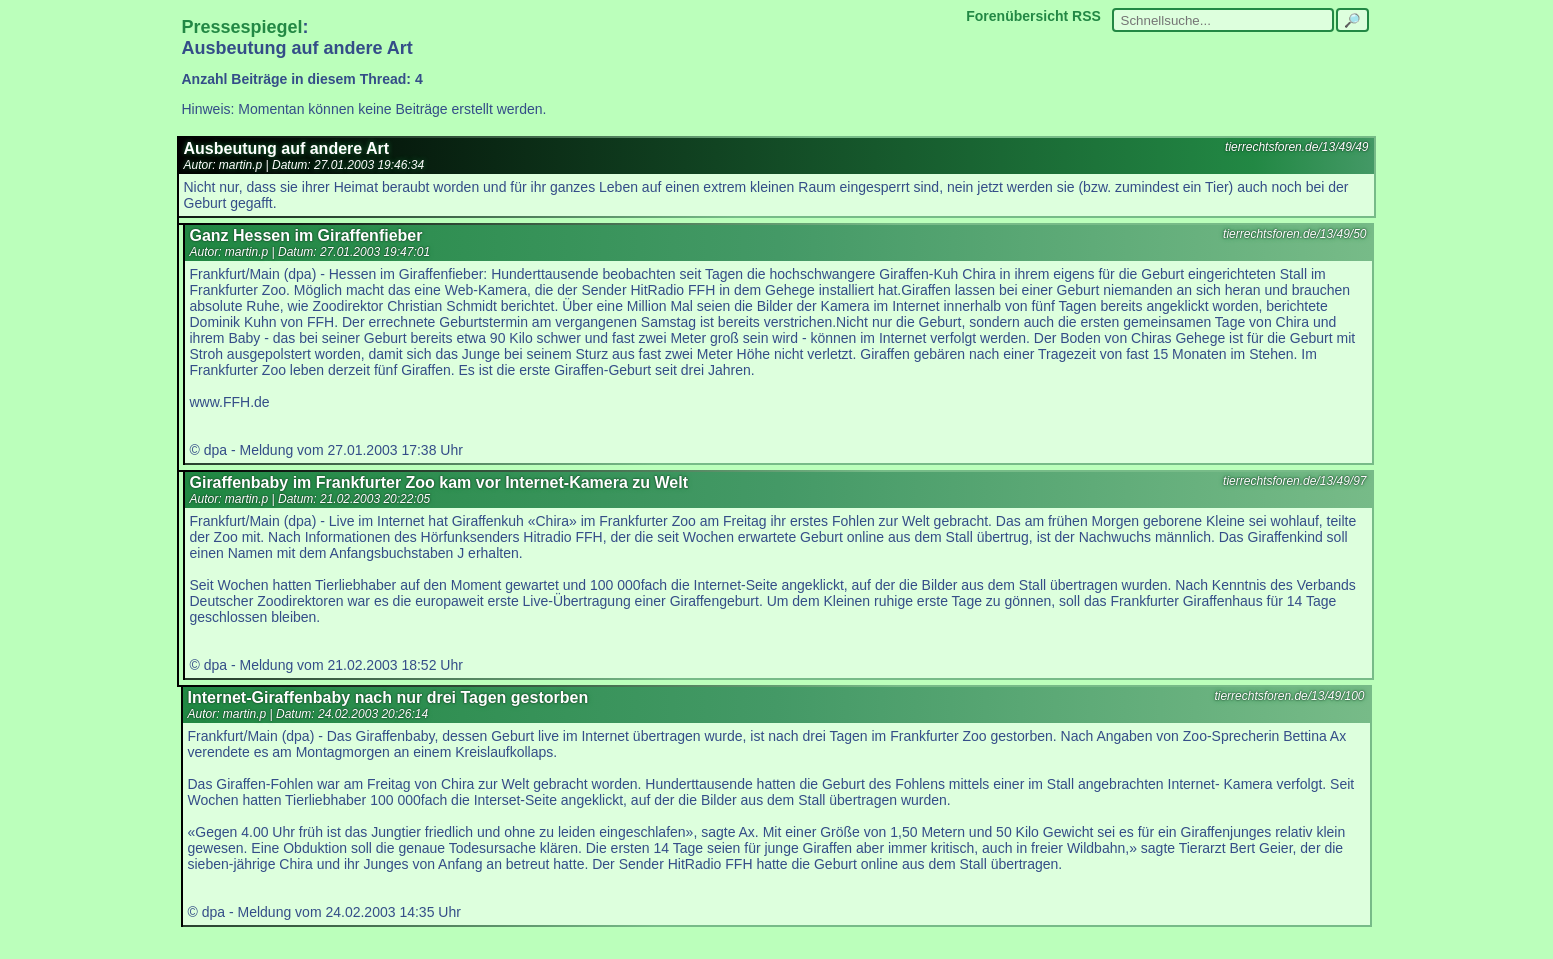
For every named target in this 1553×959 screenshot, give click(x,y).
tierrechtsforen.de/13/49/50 (1294, 234)
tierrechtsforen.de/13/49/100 (1289, 696)
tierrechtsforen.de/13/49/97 (1294, 481)
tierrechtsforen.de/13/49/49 (1296, 147)
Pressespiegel (242, 27)
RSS (1086, 16)
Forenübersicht (1017, 16)
